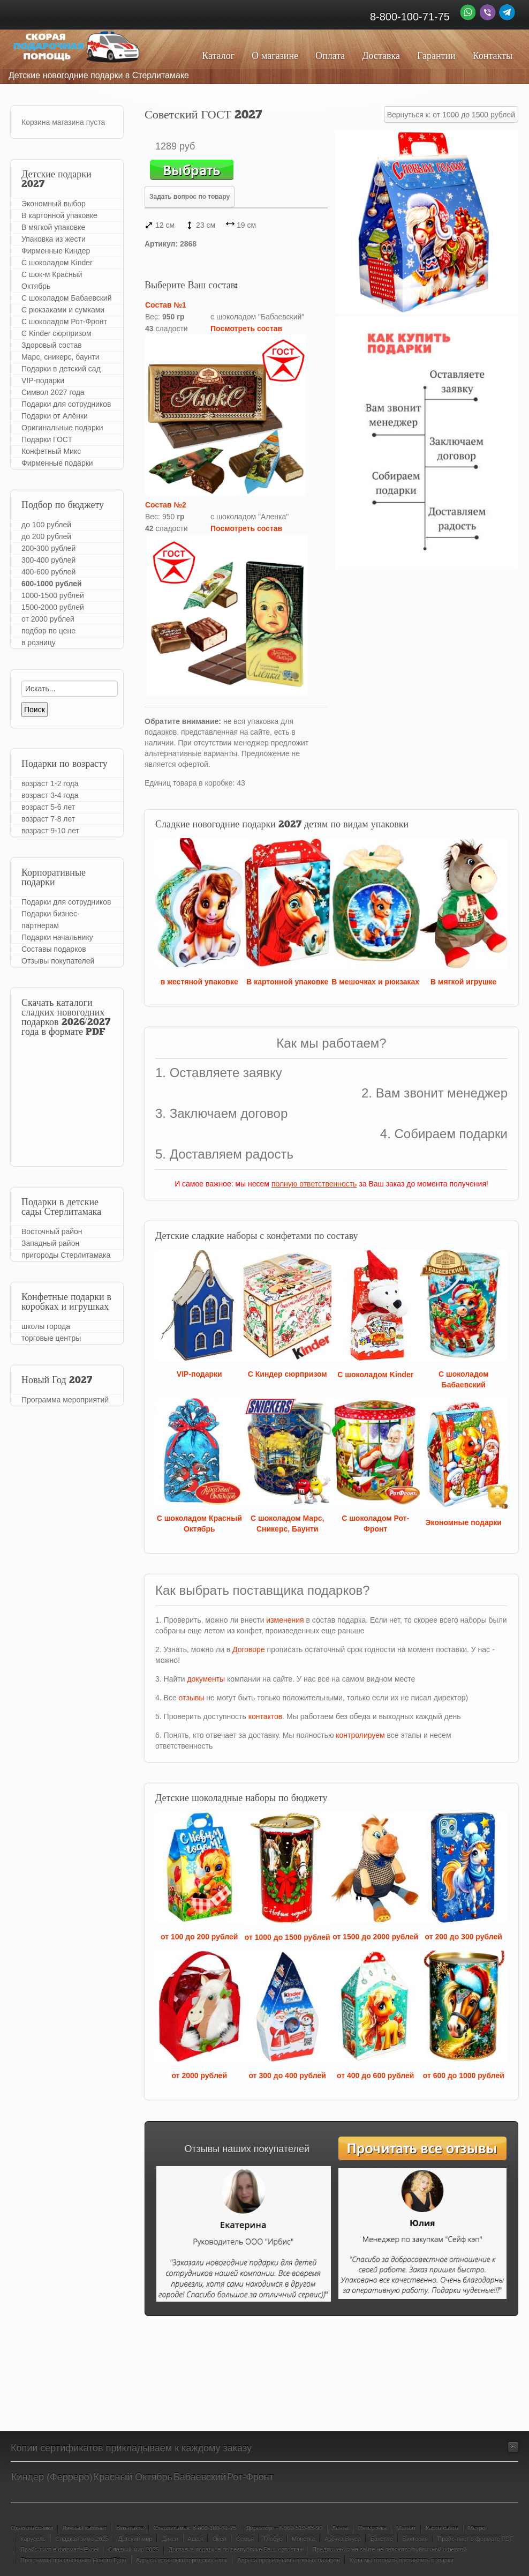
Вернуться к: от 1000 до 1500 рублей (451, 114)
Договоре (248, 1649)
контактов (265, 1716)
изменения (285, 1620)
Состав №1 (165, 305)
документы (206, 1679)
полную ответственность (314, 1183)
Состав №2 (165, 505)
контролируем (360, 1735)
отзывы (192, 1697)
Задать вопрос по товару (189, 196)
